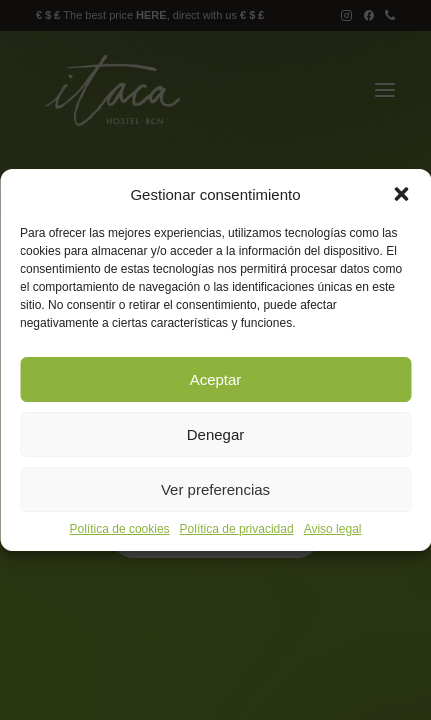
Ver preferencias (215, 489)
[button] (401, 194)
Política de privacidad (237, 529)
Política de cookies (120, 529)
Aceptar (216, 379)
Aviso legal (333, 529)
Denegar (216, 434)
